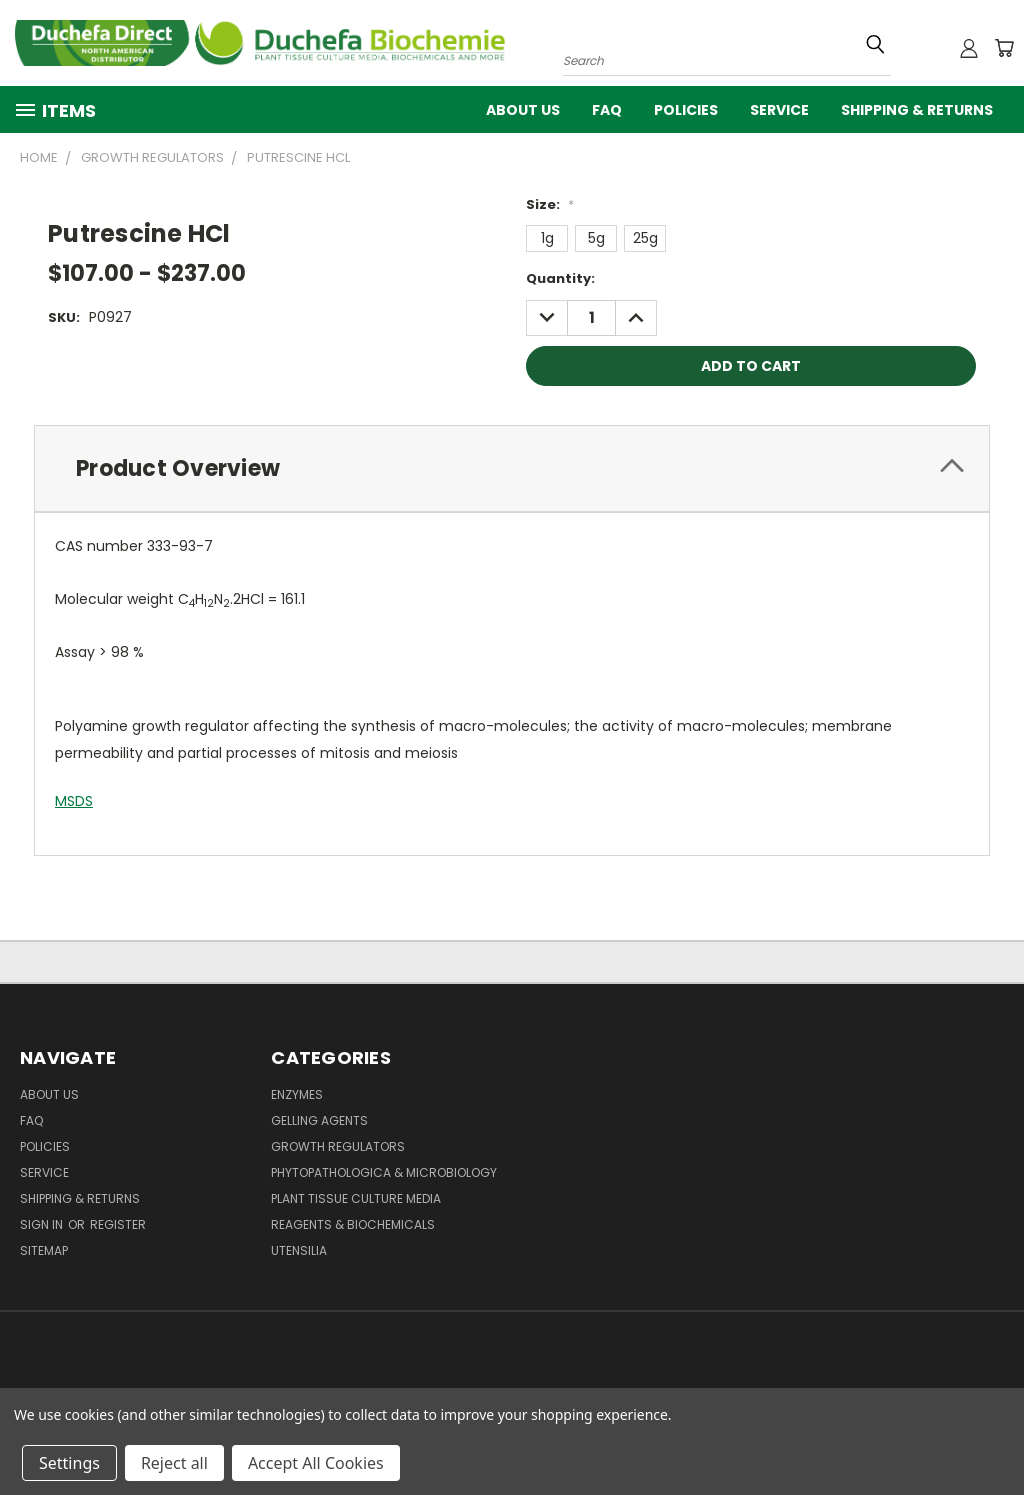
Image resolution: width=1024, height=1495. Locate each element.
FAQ (607, 110)
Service (779, 110)
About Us (523, 110)
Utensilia (299, 1250)
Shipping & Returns (917, 110)
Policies (686, 110)
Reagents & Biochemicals (353, 1224)
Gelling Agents (319, 1120)
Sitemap (44, 1250)
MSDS (74, 801)
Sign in (43, 1224)
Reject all (174, 1463)
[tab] (512, 468)
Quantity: (560, 278)
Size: (550, 204)
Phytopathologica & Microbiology (384, 1172)
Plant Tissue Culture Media (356, 1198)
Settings (69, 1463)
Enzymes (297, 1094)
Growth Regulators (338, 1146)
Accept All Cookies (316, 1463)
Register (118, 1224)
